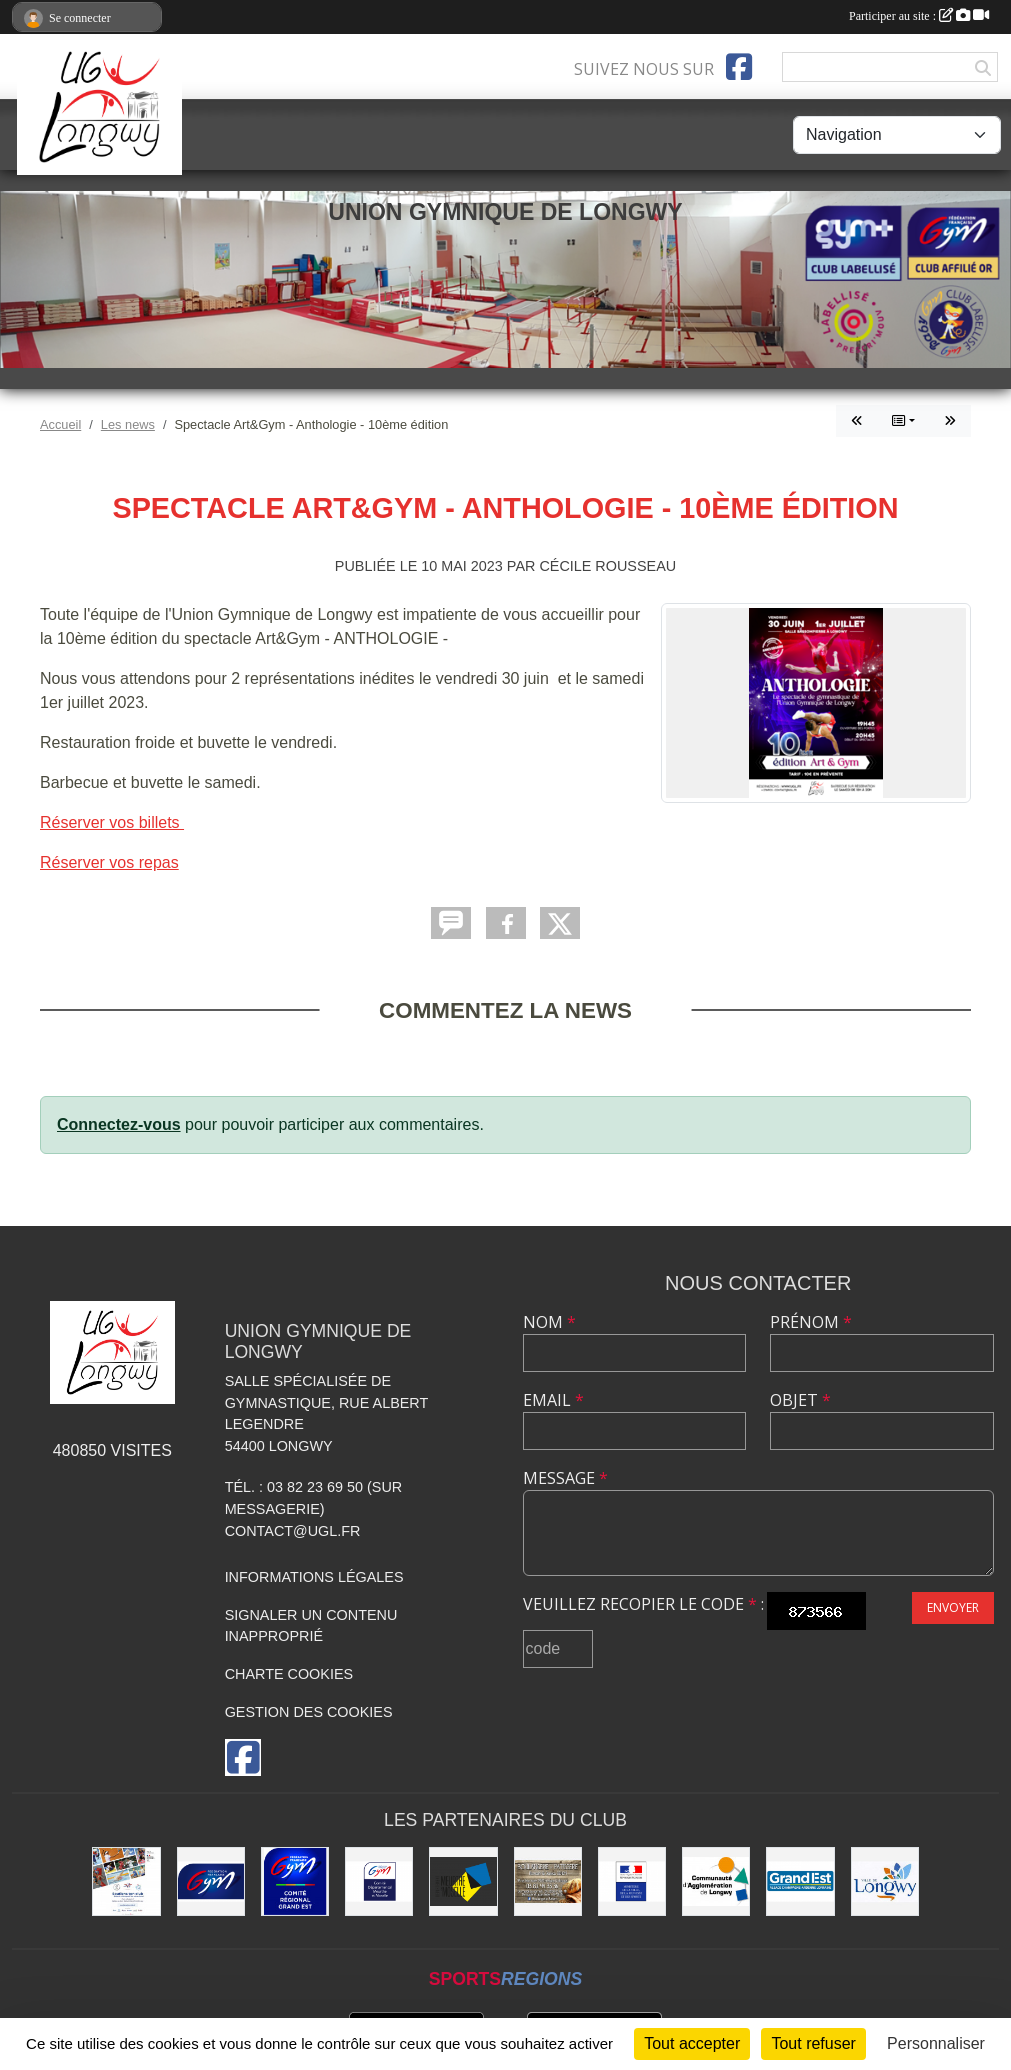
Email (553, 1400)
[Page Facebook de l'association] (739, 67)
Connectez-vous (119, 1124)
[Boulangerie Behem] (548, 1881)
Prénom (811, 1322)
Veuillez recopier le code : (643, 1604)
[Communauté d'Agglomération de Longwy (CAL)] (716, 1881)
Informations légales (314, 1577)
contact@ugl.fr (293, 1531)
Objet (800, 1400)
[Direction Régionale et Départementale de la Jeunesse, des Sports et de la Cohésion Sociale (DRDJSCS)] (632, 1881)
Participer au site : (919, 16)
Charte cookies (289, 1674)
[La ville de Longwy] (885, 1881)
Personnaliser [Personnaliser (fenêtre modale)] (936, 2043)
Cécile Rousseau (607, 566)
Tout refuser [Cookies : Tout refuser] (813, 2043)
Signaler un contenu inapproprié (311, 1626)
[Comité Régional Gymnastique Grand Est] (295, 1881)
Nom (549, 1322)
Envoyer (953, 1607)
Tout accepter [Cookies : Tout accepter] (692, 2043)
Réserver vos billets (112, 822)
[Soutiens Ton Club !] (126, 1881)
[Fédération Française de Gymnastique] (211, 1881)
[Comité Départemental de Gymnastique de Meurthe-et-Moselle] (379, 1881)
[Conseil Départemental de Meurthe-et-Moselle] (463, 1881)
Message (565, 1478)
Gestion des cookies (309, 1712)
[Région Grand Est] (800, 1881)
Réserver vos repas (109, 862)
